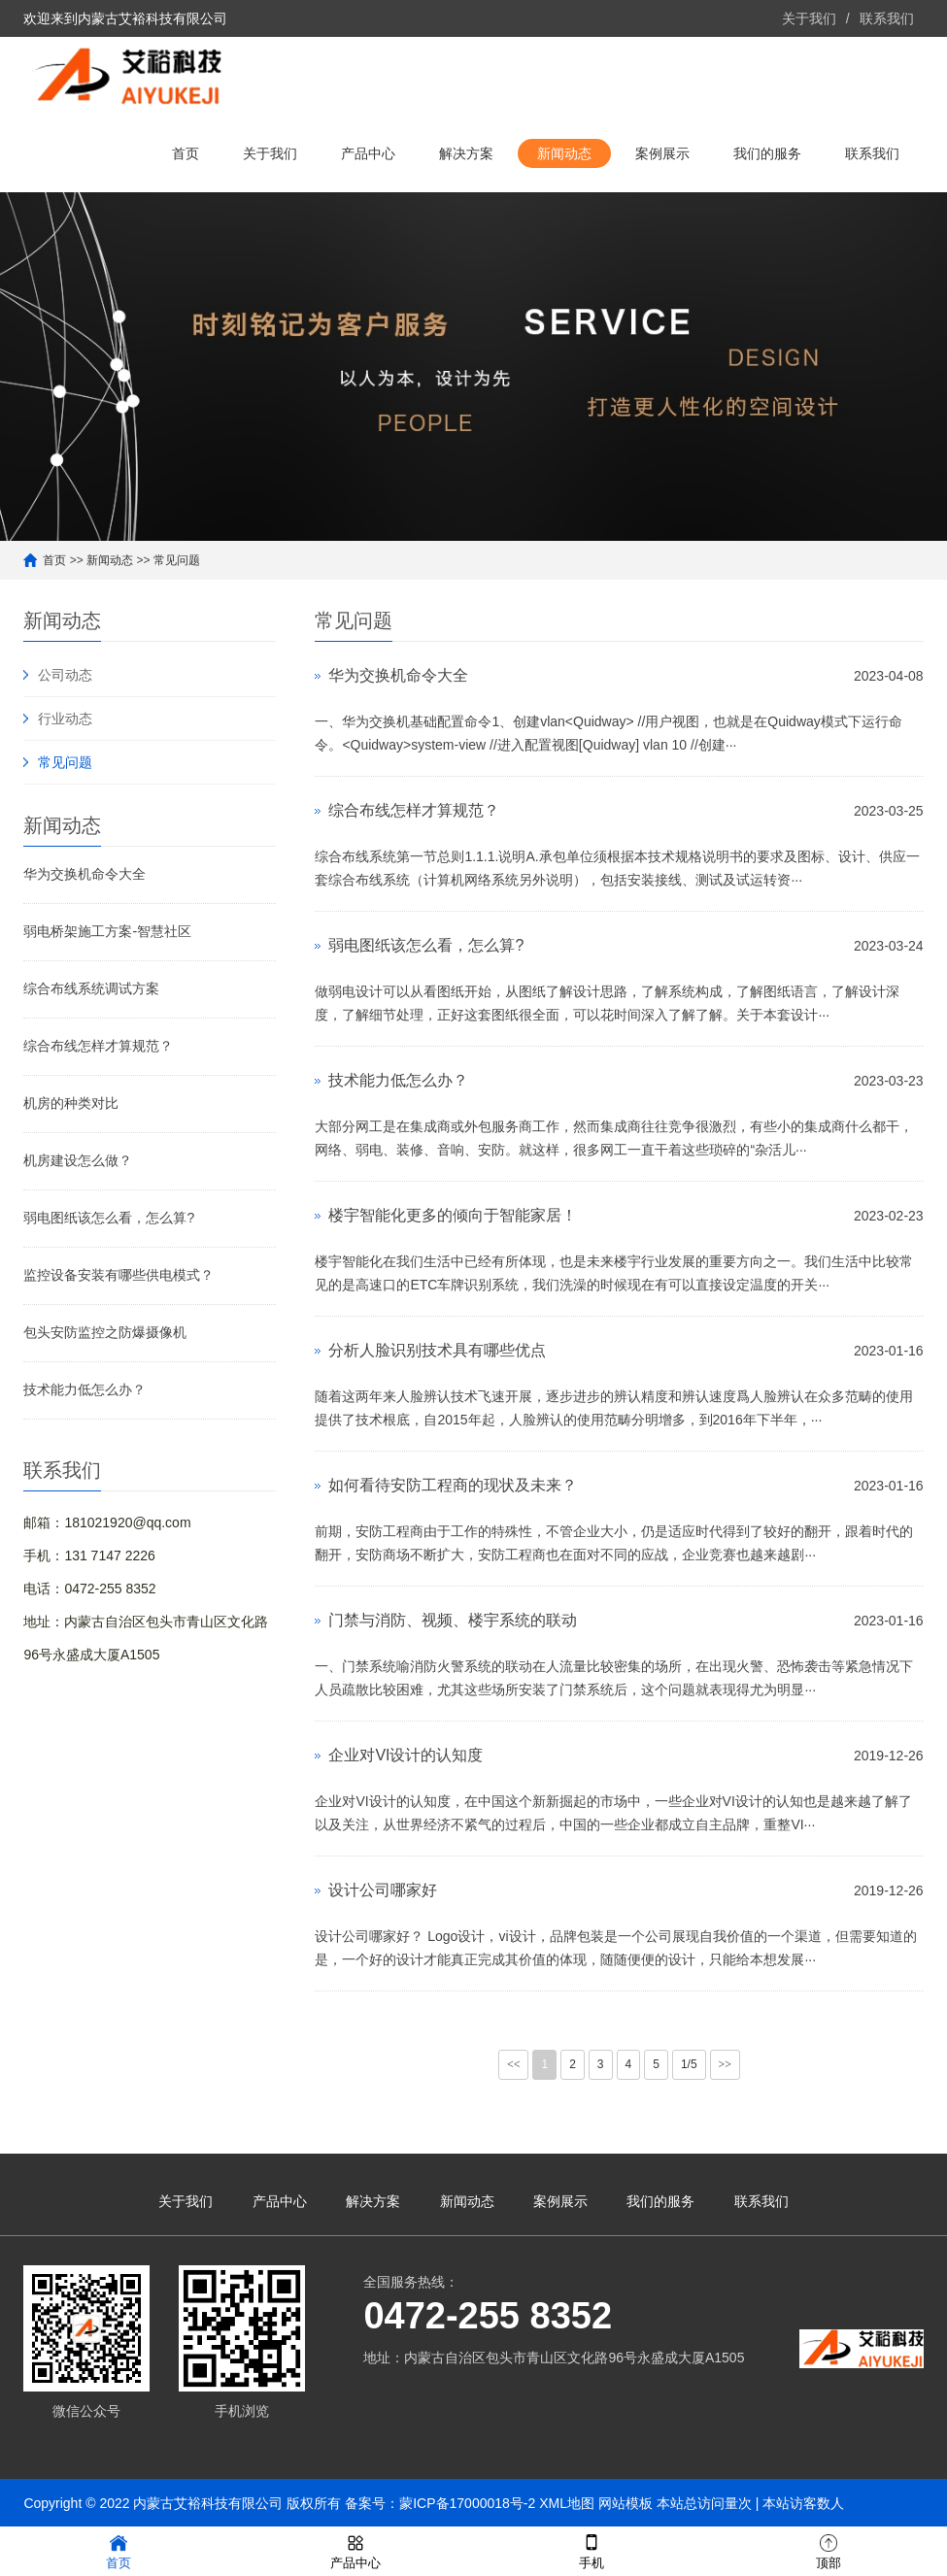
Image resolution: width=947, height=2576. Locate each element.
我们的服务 (767, 153)
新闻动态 (564, 153)
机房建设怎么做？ (77, 1160)
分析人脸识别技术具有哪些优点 (437, 1350)
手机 (591, 2550)
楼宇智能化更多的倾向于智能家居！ (452, 1215)
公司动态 (65, 675)
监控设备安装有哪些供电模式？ (118, 1275)
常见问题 (176, 560)
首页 (185, 153)
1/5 (689, 2064)
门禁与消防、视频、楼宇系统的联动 (452, 1620)
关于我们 (809, 18)
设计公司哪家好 (382, 1890)
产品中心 (368, 153)
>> (725, 2064)
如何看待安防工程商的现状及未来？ (452, 1485)
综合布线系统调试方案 (91, 988)
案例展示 (662, 153)
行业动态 (65, 718)
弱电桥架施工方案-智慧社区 (107, 931)
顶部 (828, 2550)
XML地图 (566, 2503)
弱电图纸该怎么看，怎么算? (108, 1217)
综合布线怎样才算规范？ (98, 1046)
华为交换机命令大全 (84, 874)
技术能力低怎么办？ (84, 1389)
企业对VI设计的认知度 (405, 1755)
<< (514, 2064)
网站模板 (625, 2503)
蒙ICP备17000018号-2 (467, 2503)
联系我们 (887, 18)
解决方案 (466, 153)
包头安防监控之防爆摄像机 (104, 1332)
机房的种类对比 (70, 1103)
